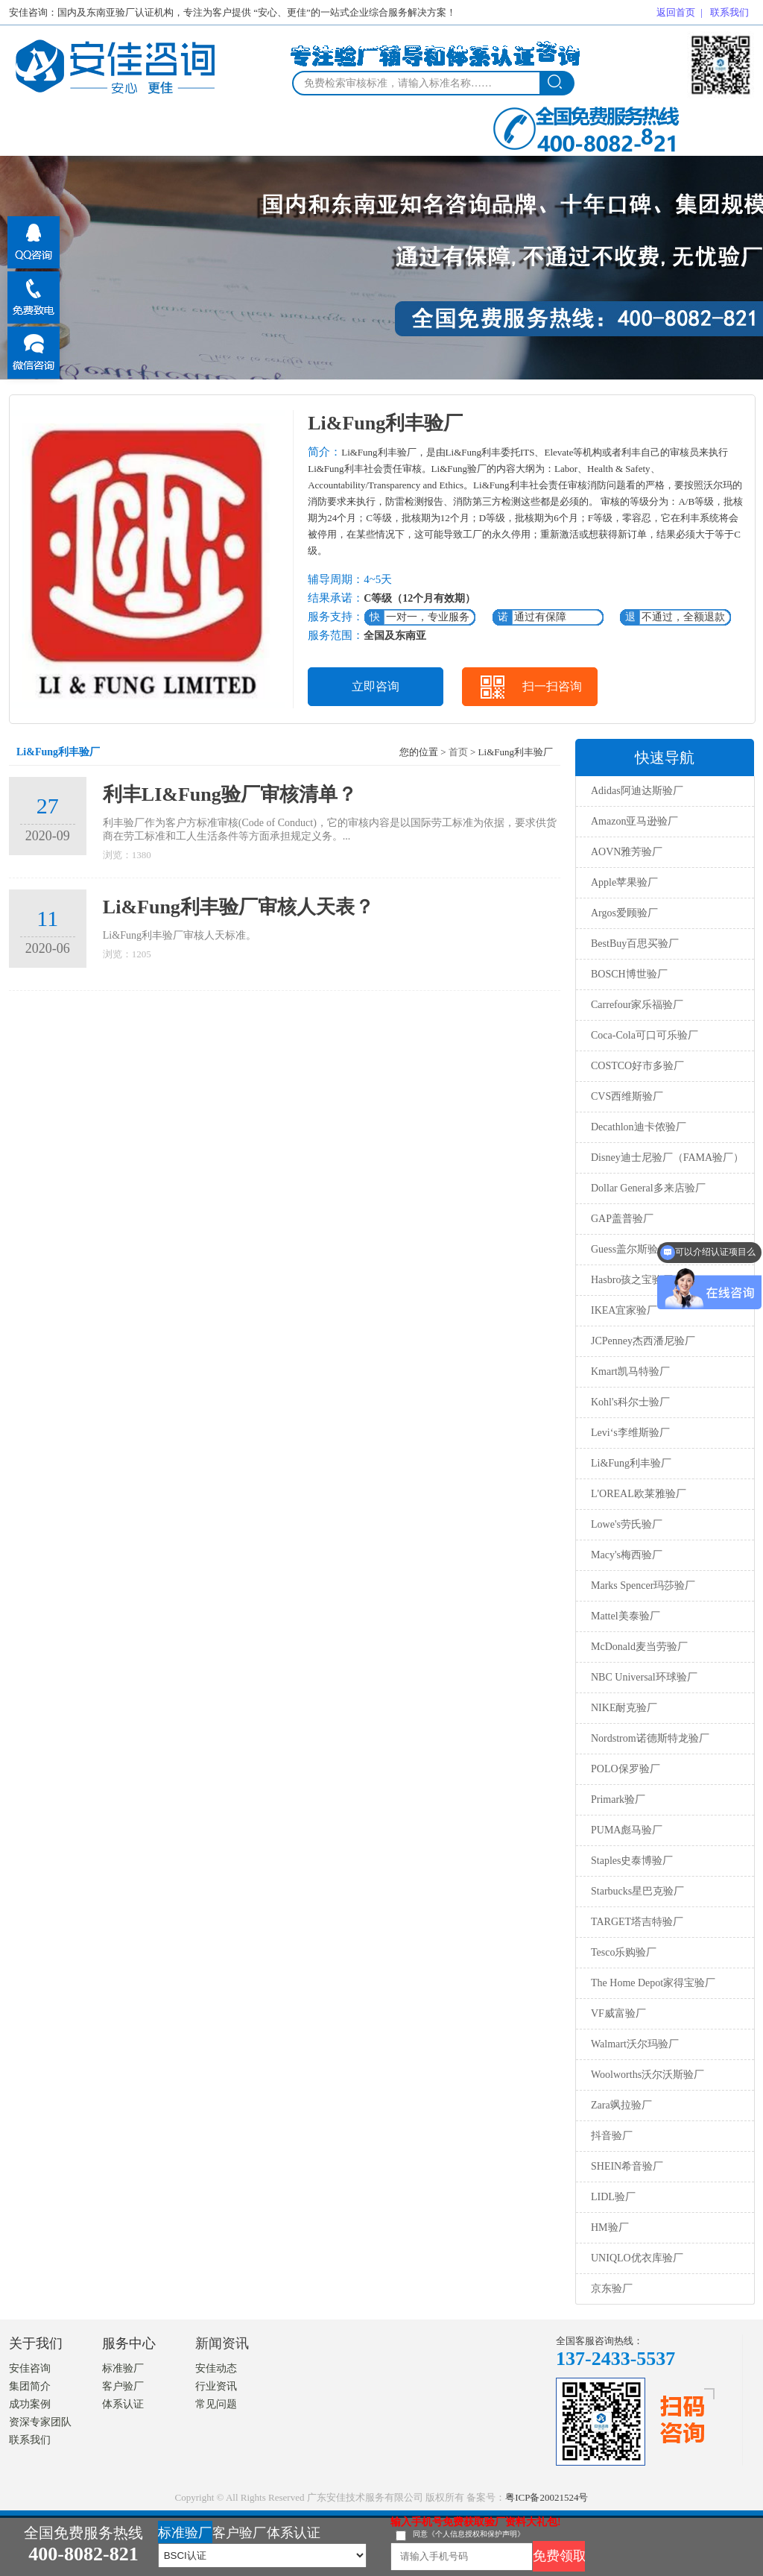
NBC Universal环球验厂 (644, 1677)
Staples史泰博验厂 (632, 1860)
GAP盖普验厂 (622, 1218)
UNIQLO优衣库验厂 (637, 2258)
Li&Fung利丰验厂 (631, 1463)
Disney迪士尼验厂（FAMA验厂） (667, 1157)
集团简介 (30, 2386)
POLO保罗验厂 (625, 1768)
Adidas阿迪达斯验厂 (637, 790)
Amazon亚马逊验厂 (634, 821)
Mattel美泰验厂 (625, 1616)
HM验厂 (610, 2227)
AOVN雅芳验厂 (626, 851)
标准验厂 (123, 2368)
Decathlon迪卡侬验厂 (638, 1127)
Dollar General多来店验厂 (648, 1188)
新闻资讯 (222, 2343)
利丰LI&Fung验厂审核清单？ (230, 794)
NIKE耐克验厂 (624, 1707)
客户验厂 (123, 2386)
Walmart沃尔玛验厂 (635, 2044)
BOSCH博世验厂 (629, 974)
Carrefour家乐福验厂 (637, 1004)
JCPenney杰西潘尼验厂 (643, 1341)
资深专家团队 (40, 2422)
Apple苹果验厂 (624, 882)
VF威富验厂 (618, 2013)
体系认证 (123, 2404)
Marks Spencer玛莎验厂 (643, 1585)
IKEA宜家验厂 (624, 1310)
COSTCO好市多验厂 (637, 1065)
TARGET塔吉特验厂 (637, 1921)
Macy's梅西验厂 (626, 1555)
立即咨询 (375, 686)
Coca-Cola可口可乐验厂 (644, 1035)
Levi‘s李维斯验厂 (630, 1432)
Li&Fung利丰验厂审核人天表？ (238, 907)
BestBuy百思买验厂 (635, 943)
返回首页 (675, 12)
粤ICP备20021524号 (546, 2497)
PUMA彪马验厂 (626, 1830)
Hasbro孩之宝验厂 (632, 1279)
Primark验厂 (618, 1799)
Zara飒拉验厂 (621, 2105)
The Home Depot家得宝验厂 (653, 1982)
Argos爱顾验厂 (624, 913)
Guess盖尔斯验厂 (629, 1249)
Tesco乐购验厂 (623, 1952)
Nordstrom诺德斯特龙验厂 (650, 1738)
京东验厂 (612, 2288)
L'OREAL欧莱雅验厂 (638, 1493)
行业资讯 (216, 2386)
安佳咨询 (30, 2368)
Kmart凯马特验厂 (630, 1371)
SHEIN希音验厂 (627, 2166)
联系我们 (729, 12)
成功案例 (30, 2404)
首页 (458, 752)
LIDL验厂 (613, 2196)
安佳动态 (216, 2368)
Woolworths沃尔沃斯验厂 (647, 2074)
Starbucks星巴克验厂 (637, 1891)
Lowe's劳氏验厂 (626, 1524)
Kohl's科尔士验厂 (630, 1402)
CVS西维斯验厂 (627, 1096)
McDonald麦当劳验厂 (639, 1646)
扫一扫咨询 (552, 686)
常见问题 (216, 2404)
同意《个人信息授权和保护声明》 (469, 2534)
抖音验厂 (612, 2135)
